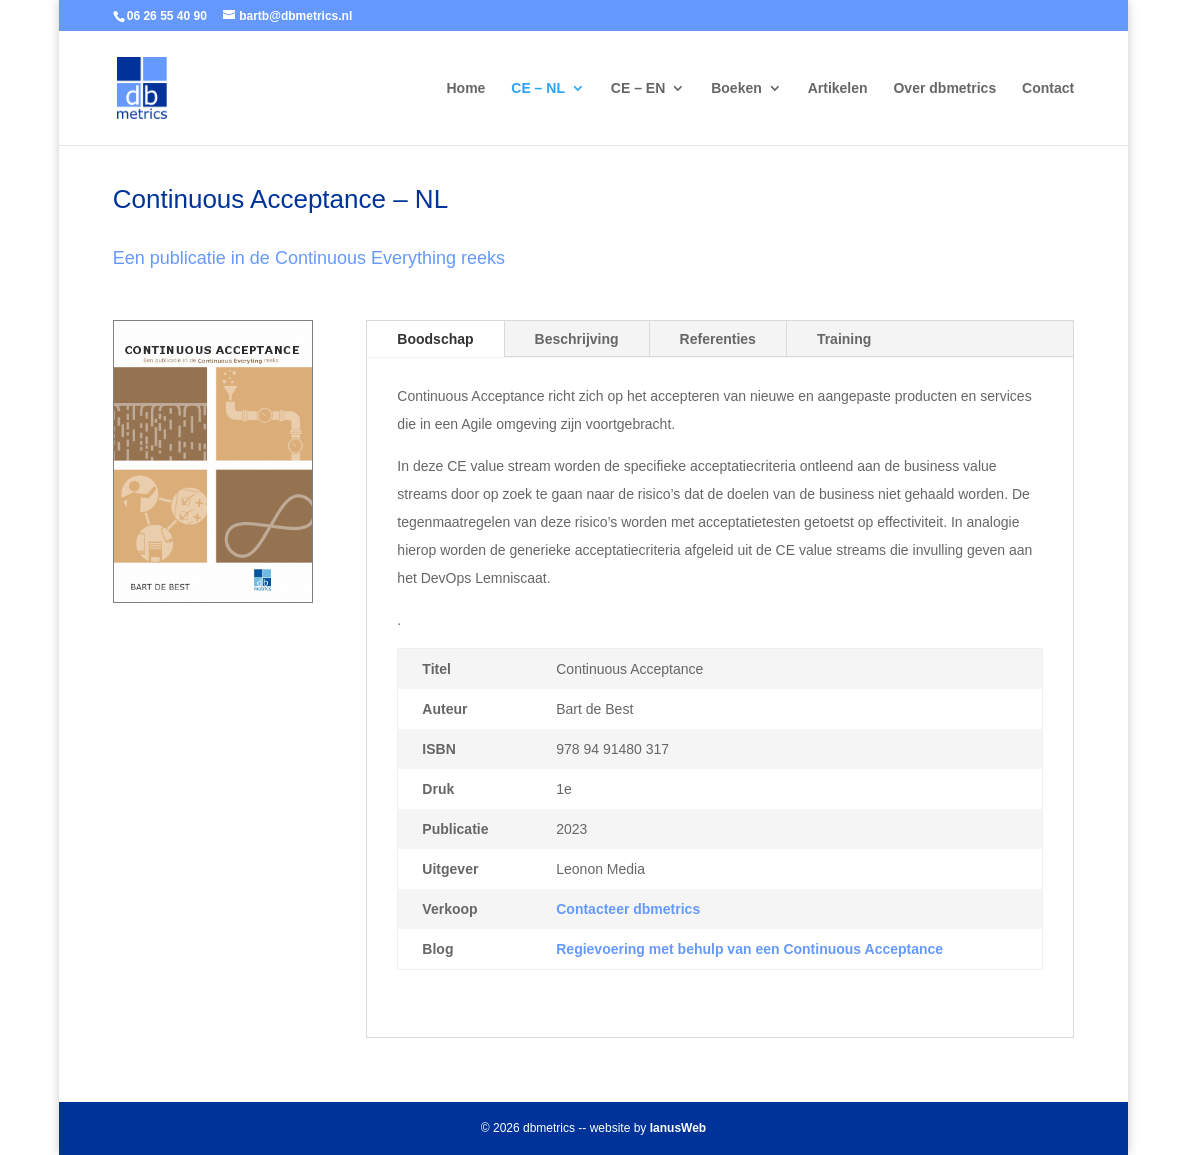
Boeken (736, 88)
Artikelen (838, 88)
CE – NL (538, 88)
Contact (1048, 88)
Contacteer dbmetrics (628, 909)
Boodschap (435, 339)
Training (844, 339)
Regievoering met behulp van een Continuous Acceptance (749, 949)
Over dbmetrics (944, 88)
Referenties (718, 339)
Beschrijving (577, 339)
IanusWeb (678, 1128)
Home (465, 88)
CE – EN (638, 88)
